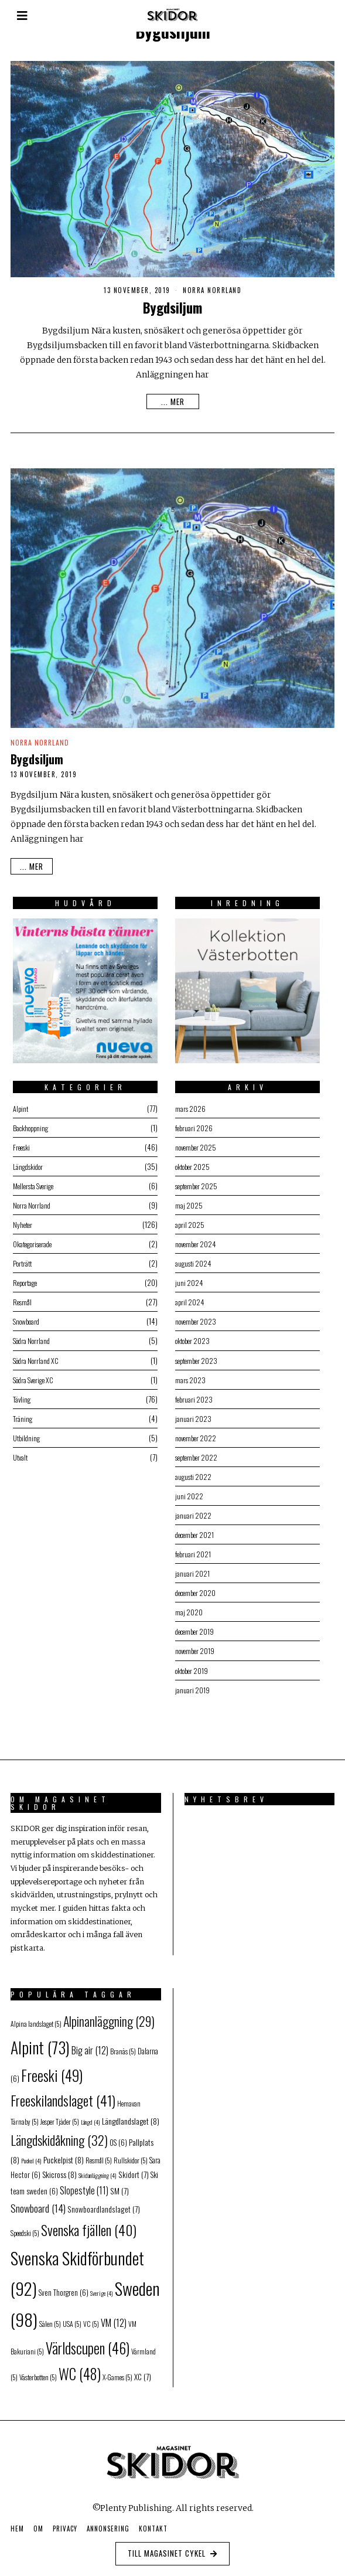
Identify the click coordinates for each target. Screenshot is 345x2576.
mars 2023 (188, 1382)
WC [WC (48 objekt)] (80, 2368)
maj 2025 (186, 1202)
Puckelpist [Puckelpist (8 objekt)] (63, 2154)
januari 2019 (190, 1700)
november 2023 (195, 1322)
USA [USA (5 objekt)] (72, 2318)
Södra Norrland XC (37, 1362)
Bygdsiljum (172, 308)
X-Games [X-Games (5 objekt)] (117, 2372)
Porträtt (22, 1262)
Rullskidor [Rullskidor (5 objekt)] (131, 2154)
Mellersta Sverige (35, 1182)
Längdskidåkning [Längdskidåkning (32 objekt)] (59, 2134)
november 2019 (194, 1661)
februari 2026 (192, 1123)
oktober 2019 (191, 1681)
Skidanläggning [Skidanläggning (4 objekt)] (97, 2170)
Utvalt (19, 1461)
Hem (17, 2523)
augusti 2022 (191, 1481)
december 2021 (194, 1541)
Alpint (19, 1103)
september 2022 (196, 1461)
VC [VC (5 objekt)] (91, 2318)
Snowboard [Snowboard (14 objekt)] (38, 2202)
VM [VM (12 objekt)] (114, 2317)
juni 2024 (186, 1282)
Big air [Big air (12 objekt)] (89, 2044)
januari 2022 (191, 1521)
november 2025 (195, 1142)
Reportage (25, 1282)
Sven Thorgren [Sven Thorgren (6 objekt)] (63, 2287)
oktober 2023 (192, 1342)
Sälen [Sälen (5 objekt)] (50, 2318)
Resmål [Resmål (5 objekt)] (99, 2154)
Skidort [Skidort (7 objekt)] (133, 2169)
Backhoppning (31, 1123)
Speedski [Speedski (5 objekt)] (25, 2227)
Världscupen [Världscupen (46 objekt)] (87, 2342)
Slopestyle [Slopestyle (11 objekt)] (84, 2184)
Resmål (21, 1302)
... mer (173, 401)
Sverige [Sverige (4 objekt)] (101, 2287)
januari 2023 (191, 1421)
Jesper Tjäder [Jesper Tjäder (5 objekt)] (59, 2116)
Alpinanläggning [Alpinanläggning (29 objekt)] (109, 2015)
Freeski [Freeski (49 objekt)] (52, 2069)
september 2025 (196, 1182)
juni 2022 (186, 1501)
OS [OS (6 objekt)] (118, 2137)
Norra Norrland (212, 290)
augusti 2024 (191, 1262)
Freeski (21, 1142)
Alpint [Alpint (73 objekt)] (40, 2042)
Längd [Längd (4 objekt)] (90, 2116)
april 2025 (187, 1222)
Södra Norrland (32, 1342)
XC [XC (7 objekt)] (142, 2371)
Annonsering (108, 2523)
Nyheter (22, 1222)
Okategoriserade (35, 1242)
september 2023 (196, 1362)
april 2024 (187, 1302)
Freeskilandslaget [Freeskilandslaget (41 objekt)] (63, 2094)
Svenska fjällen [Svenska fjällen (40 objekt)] (88, 2224)
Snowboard (26, 1322)
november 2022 (195, 1441)
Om (38, 2523)
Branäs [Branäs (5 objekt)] (123, 2046)
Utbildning (25, 1441)
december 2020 (195, 1601)
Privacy (65, 2523)
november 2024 (195, 1242)
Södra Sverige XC (35, 1382)
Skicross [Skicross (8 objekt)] (59, 2169)
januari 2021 (190, 1581)
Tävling (20, 1402)
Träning (21, 1421)
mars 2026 (188, 1103)
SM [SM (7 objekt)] (119, 2185)
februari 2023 (192, 1402)
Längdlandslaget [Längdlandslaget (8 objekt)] (130, 2115)
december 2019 (194, 1641)
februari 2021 (191, 1561)
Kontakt (153, 2523)
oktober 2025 (192, 1162)
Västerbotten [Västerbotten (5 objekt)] (38, 2372)
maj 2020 (186, 1621)
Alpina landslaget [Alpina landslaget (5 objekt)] (36, 2018)
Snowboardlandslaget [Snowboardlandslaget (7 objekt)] (103, 2203)
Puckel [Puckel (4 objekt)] (31, 2154)
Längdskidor (28, 1162)
